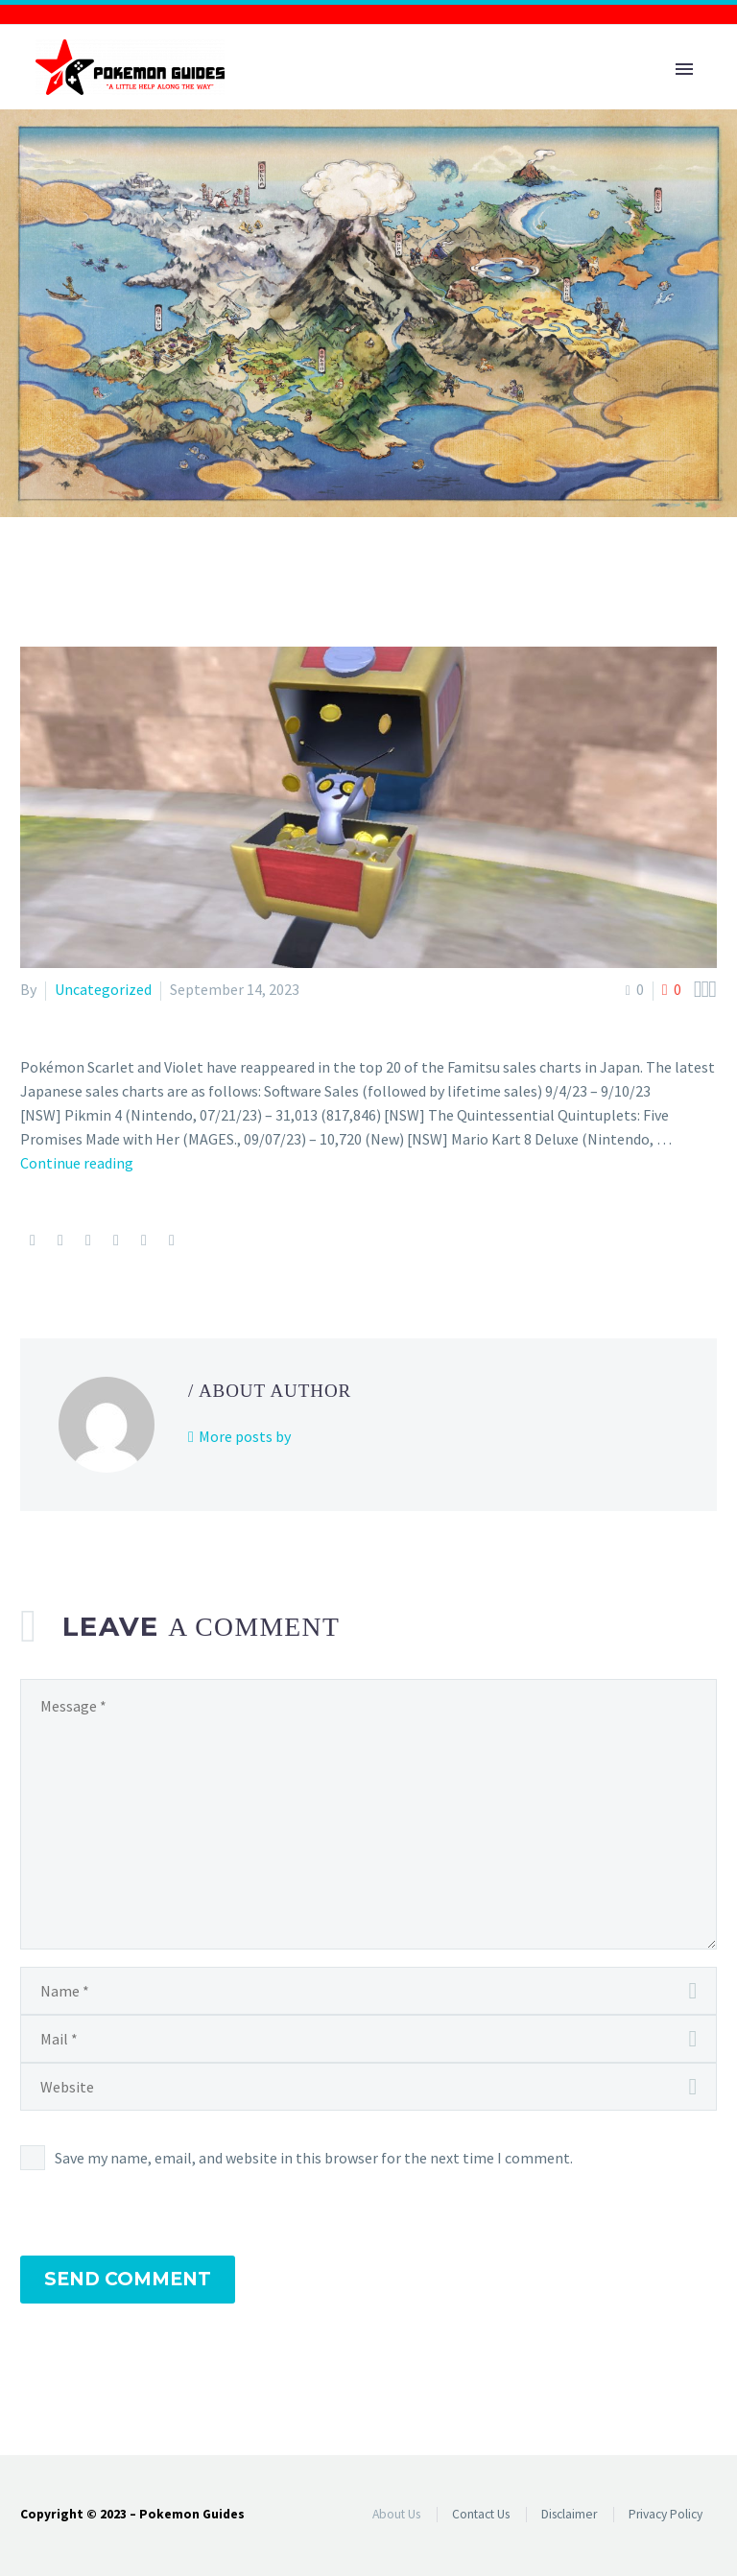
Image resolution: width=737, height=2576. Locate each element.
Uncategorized (103, 989)
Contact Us (481, 2514)
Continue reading (76, 1162)
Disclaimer (569, 2514)
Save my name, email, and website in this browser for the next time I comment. (314, 2157)
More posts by (245, 1436)
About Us (396, 2514)
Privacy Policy (665, 2514)
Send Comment (127, 2279)
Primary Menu (684, 69)
